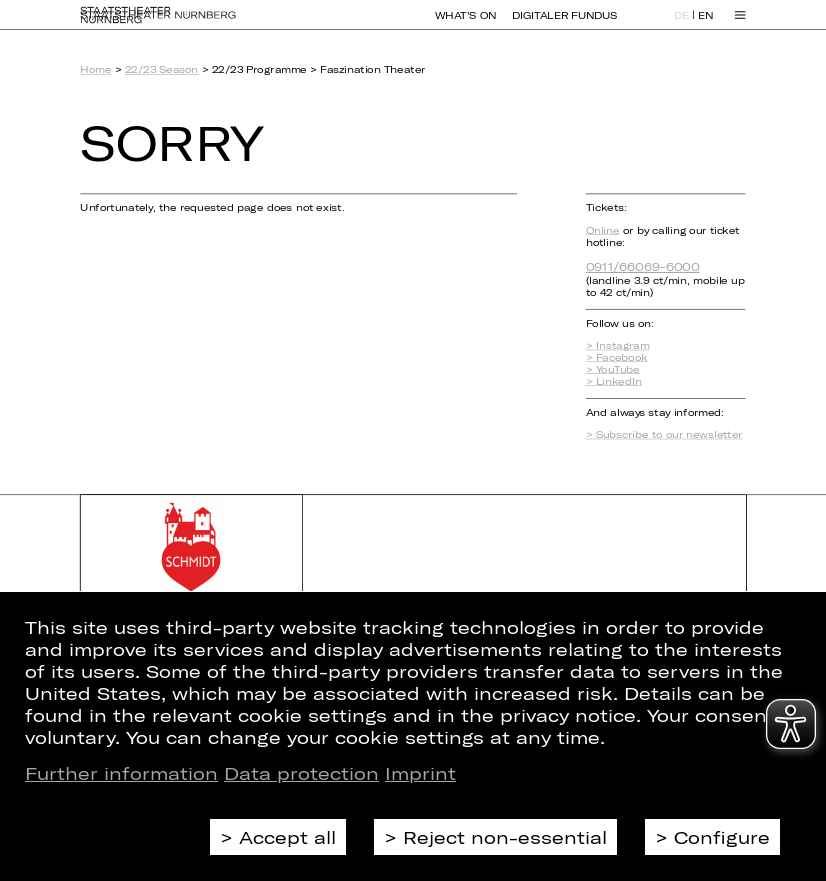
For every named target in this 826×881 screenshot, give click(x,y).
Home (95, 70)
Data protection (301, 773)
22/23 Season (161, 70)
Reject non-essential (505, 837)
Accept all (287, 837)
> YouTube (613, 369)
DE (681, 25)
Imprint (420, 773)
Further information (121, 773)
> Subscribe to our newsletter (664, 435)
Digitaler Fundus (564, 24)
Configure (722, 837)
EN (705, 25)
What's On (465, 24)
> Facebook (617, 357)
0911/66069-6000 (643, 266)
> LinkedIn (614, 381)
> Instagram (618, 346)
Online (603, 230)
